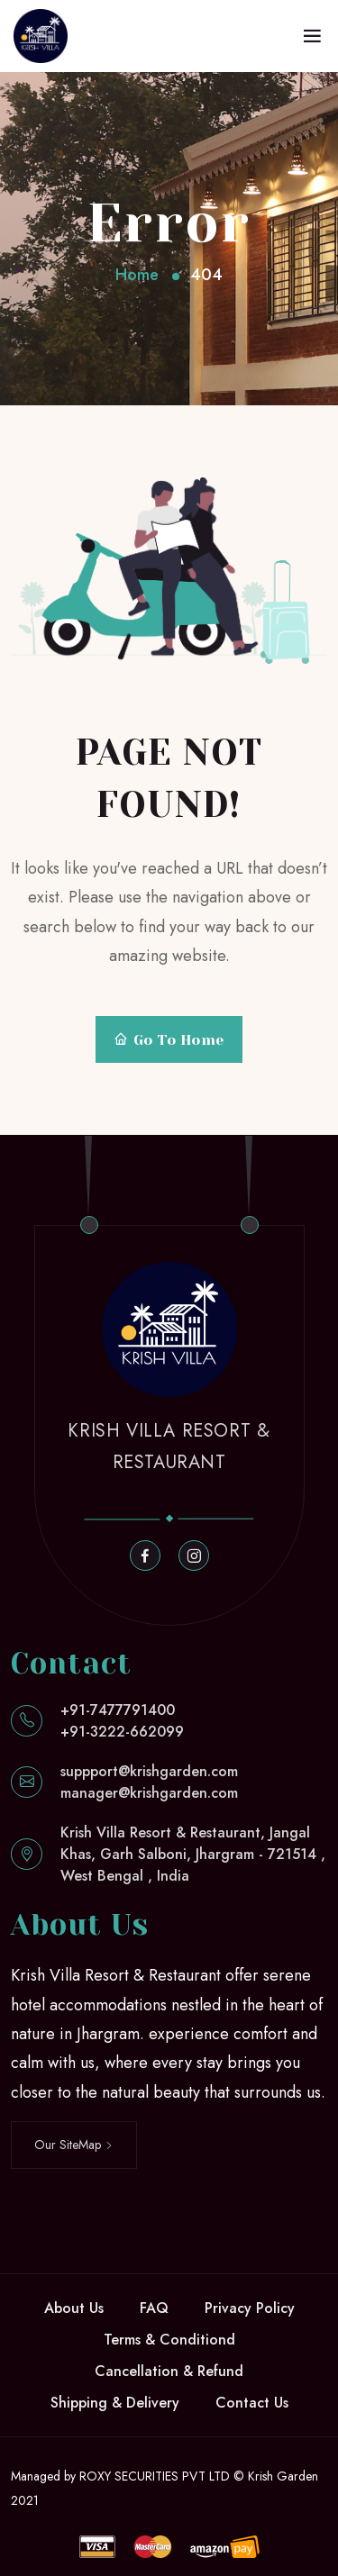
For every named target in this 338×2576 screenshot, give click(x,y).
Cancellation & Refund (169, 2371)
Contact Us (251, 2402)
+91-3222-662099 (122, 1731)
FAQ (154, 2308)
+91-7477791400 (117, 1710)
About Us (74, 2308)
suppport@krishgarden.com (149, 1771)
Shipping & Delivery (114, 2402)
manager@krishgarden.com (149, 1792)
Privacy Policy (250, 2308)
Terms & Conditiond (169, 2339)
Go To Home (169, 1040)
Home (137, 274)
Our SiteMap (74, 2145)
